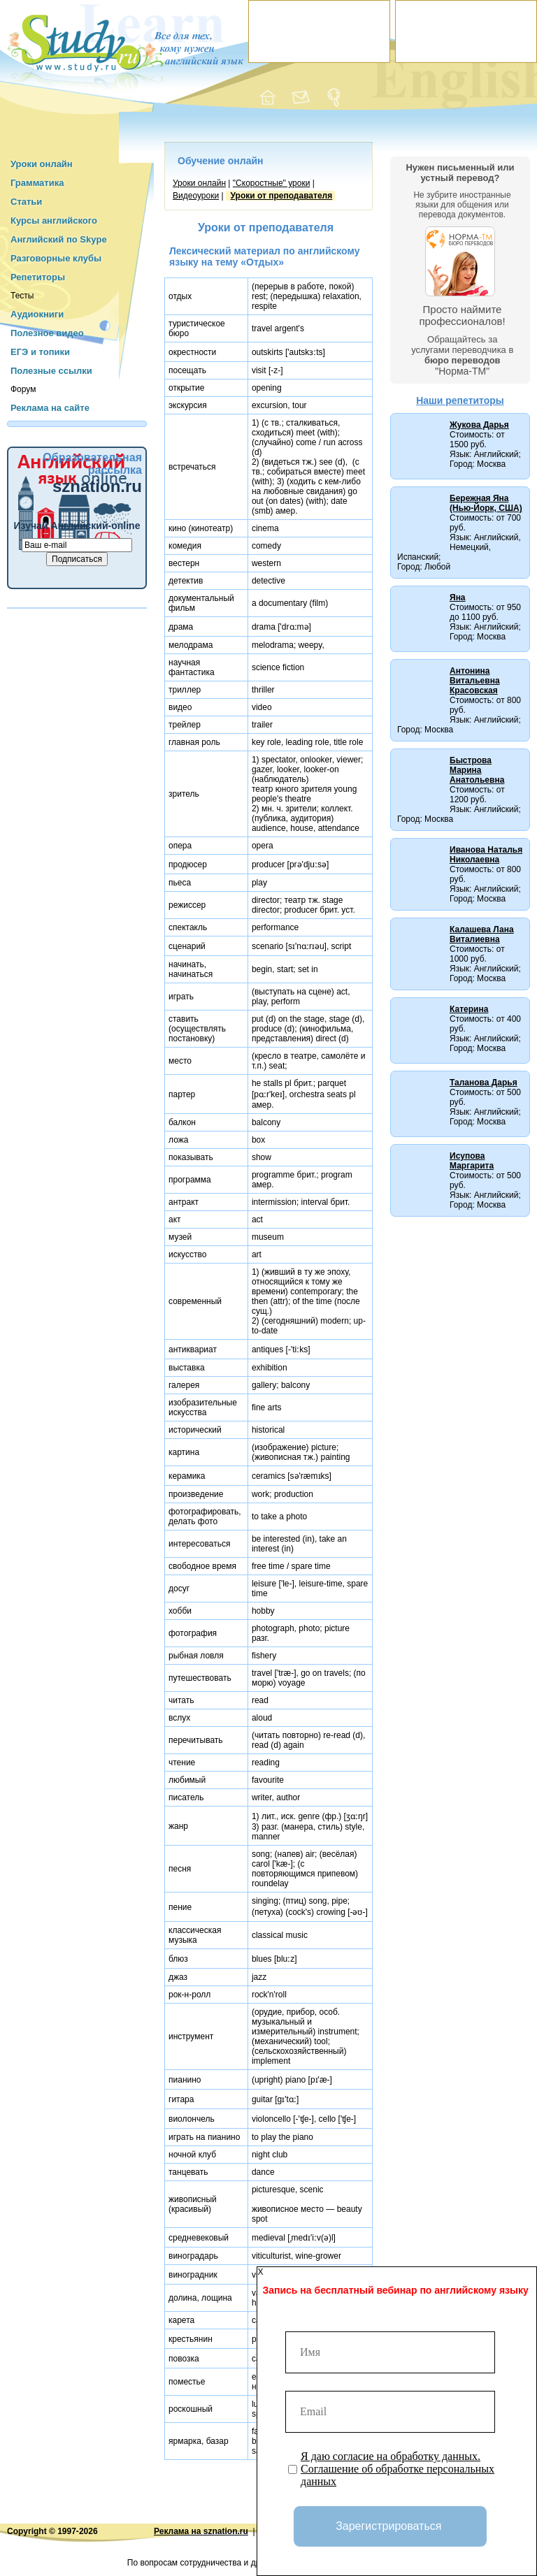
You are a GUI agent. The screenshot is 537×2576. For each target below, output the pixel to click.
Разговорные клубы (55, 258)
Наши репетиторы (460, 400)
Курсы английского (53, 220)
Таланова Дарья (483, 1082)
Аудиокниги (37, 314)
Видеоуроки (196, 196)
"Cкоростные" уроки (271, 183)
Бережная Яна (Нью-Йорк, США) (486, 503)
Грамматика (37, 183)
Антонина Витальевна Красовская (475, 680)
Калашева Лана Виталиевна (482, 934)
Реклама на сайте (50, 408)
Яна (458, 597)
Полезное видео (47, 333)
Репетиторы (37, 277)
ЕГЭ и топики (40, 352)
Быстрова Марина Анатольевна (477, 770)
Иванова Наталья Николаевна (486, 854)
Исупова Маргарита (472, 1161)
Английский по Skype (58, 239)
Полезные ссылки (51, 371)
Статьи (26, 201)
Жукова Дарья (479, 425)
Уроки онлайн (41, 164)
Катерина (469, 1009)
